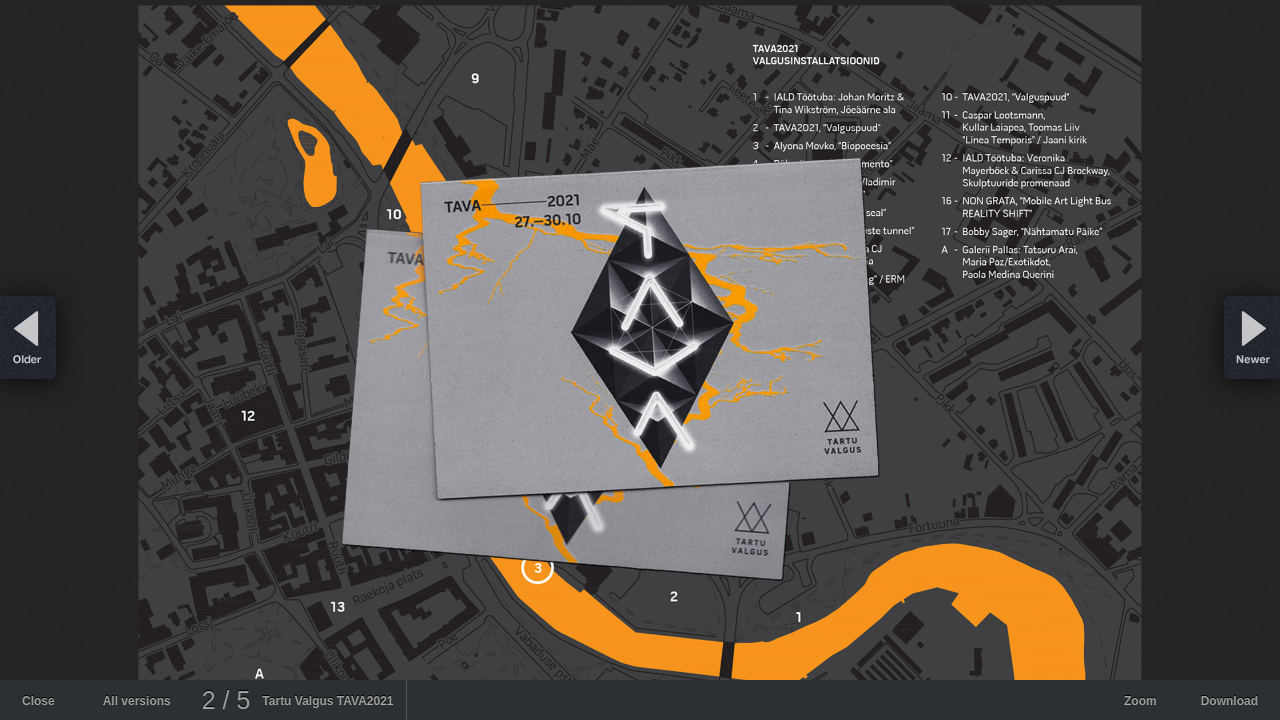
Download (1229, 701)
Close (38, 701)
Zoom (1140, 701)
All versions (137, 701)
